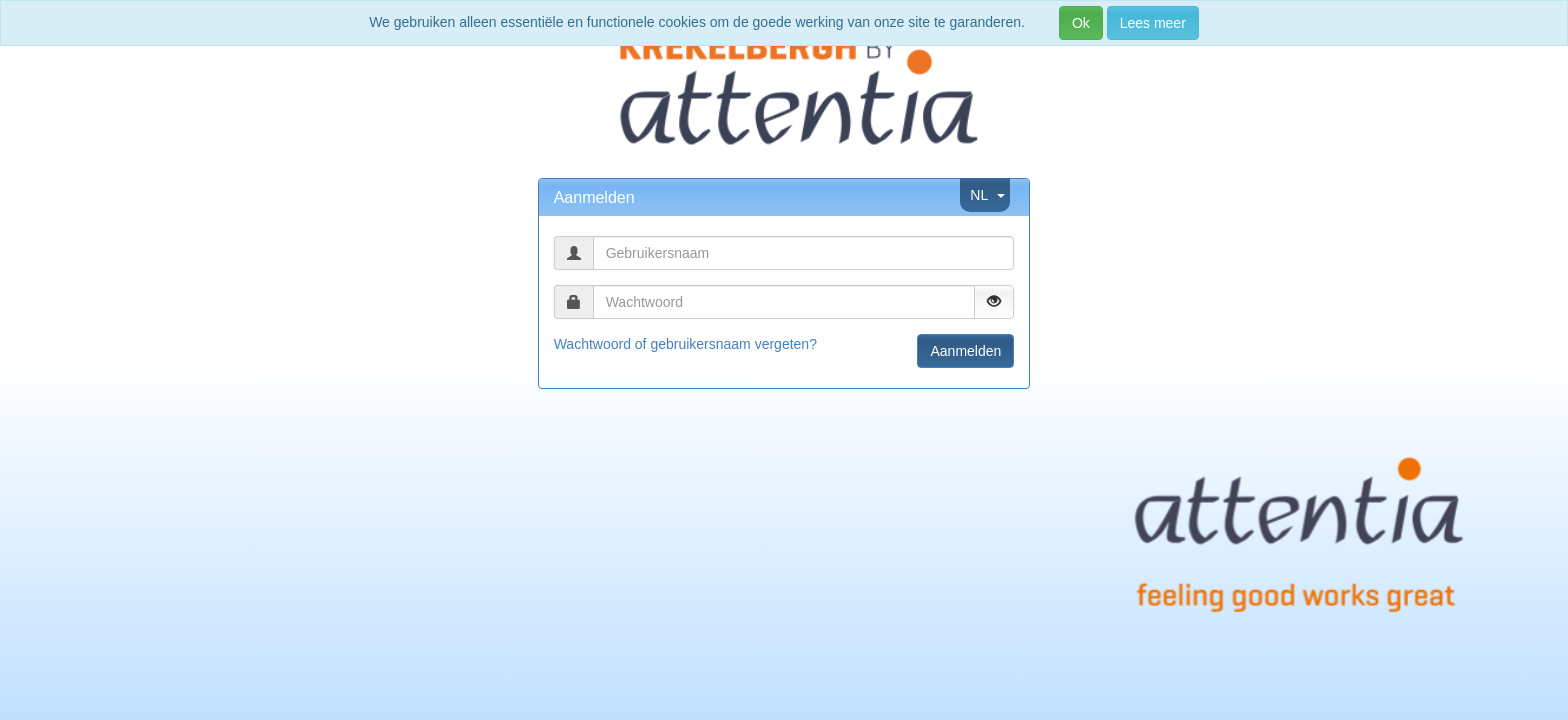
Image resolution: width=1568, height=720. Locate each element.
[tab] (784, 198)
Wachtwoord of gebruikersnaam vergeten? (685, 344)
